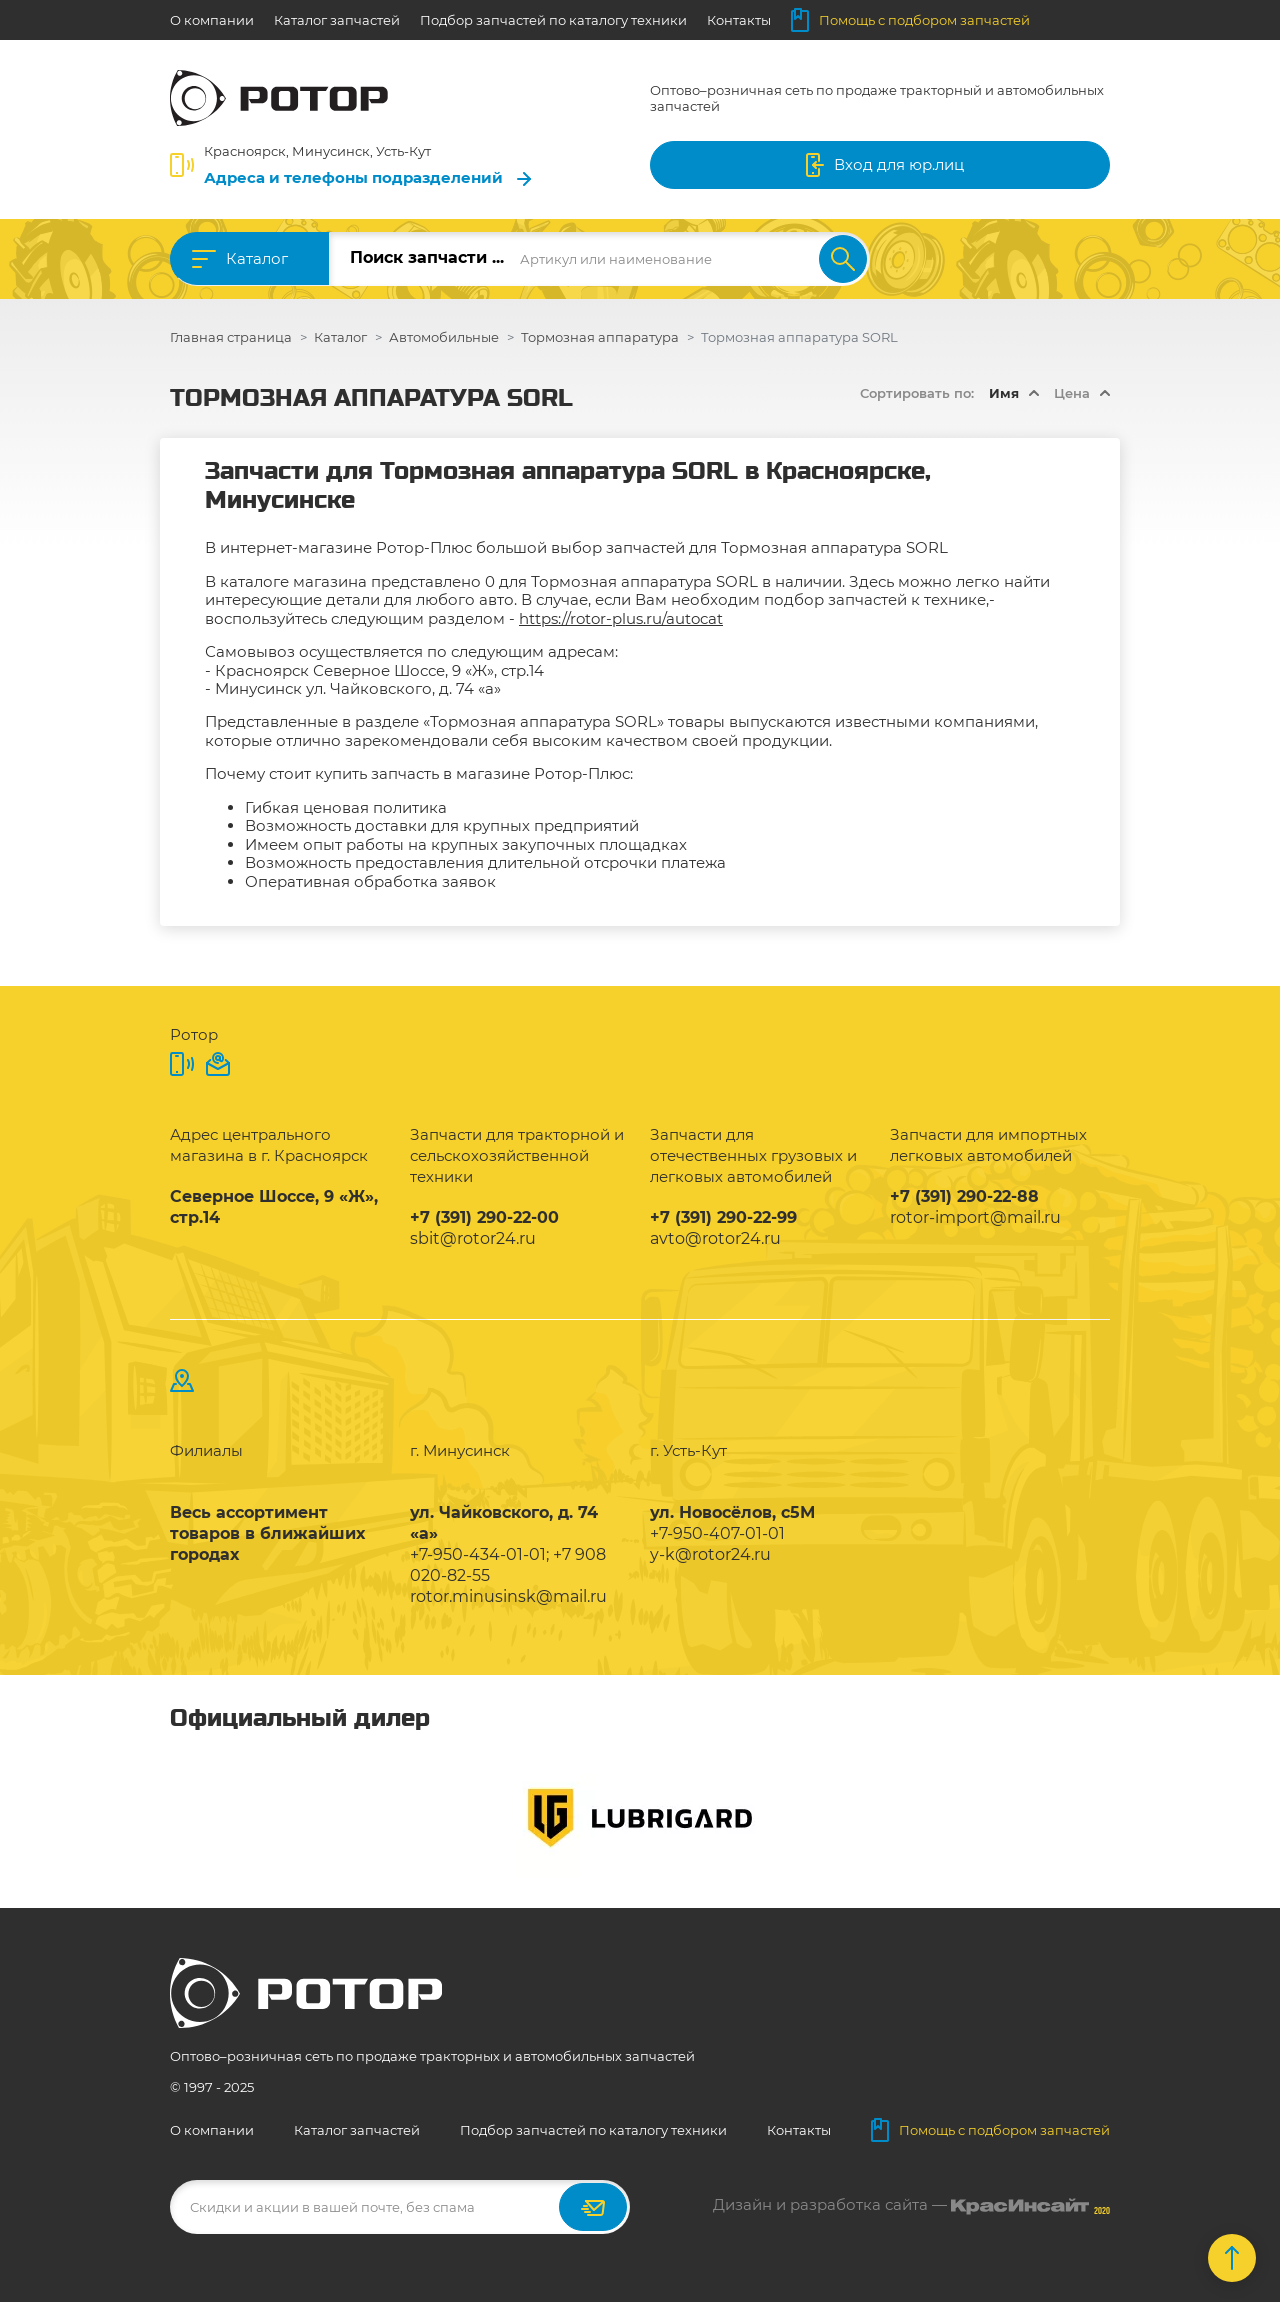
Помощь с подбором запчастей (910, 20)
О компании (212, 20)
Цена (1072, 393)
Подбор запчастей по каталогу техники (553, 20)
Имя (1004, 393)
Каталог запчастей (337, 20)
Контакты (739, 20)
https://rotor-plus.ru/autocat (621, 618)
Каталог (257, 258)
